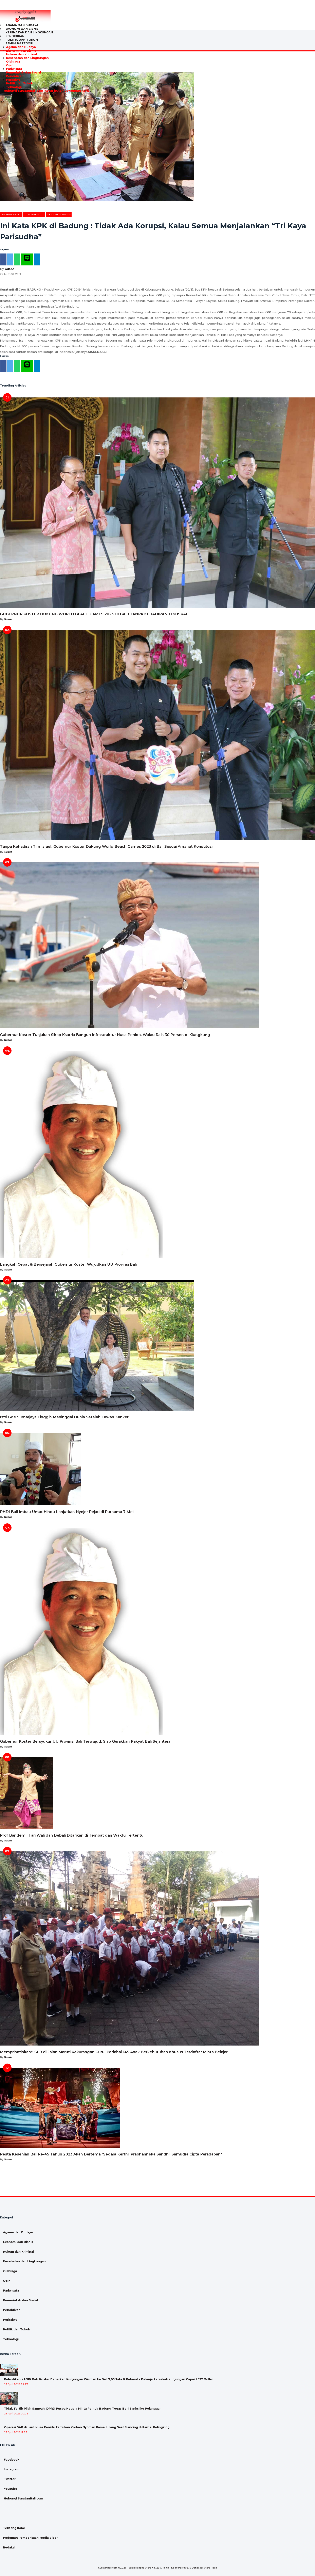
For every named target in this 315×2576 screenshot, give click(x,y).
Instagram (11, 2469)
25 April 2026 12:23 (15, 2432)
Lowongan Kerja (77, 91)
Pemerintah (34, 215)
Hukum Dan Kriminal (11, 215)
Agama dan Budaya (21, 47)
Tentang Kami (14, 2528)
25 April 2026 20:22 (16, 2413)
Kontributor (53, 91)
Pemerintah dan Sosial (23, 72)
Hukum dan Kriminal (21, 54)
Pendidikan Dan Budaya (59, 215)
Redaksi (9, 2547)
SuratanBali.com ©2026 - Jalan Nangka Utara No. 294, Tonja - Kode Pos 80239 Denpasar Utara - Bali (157, 2567)
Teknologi (14, 87)
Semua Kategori (19, 43)
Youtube (10, 2489)
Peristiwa (13, 80)
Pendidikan (14, 76)
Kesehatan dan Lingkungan (29, 32)
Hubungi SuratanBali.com (23, 91)
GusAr (9, 269)
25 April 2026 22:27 (16, 2384)
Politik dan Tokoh (19, 83)
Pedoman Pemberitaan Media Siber (30, 2538)
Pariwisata (14, 69)
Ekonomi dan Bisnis (21, 50)
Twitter (9, 2479)
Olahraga (13, 61)
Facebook (11, 2459)
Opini (10, 65)
